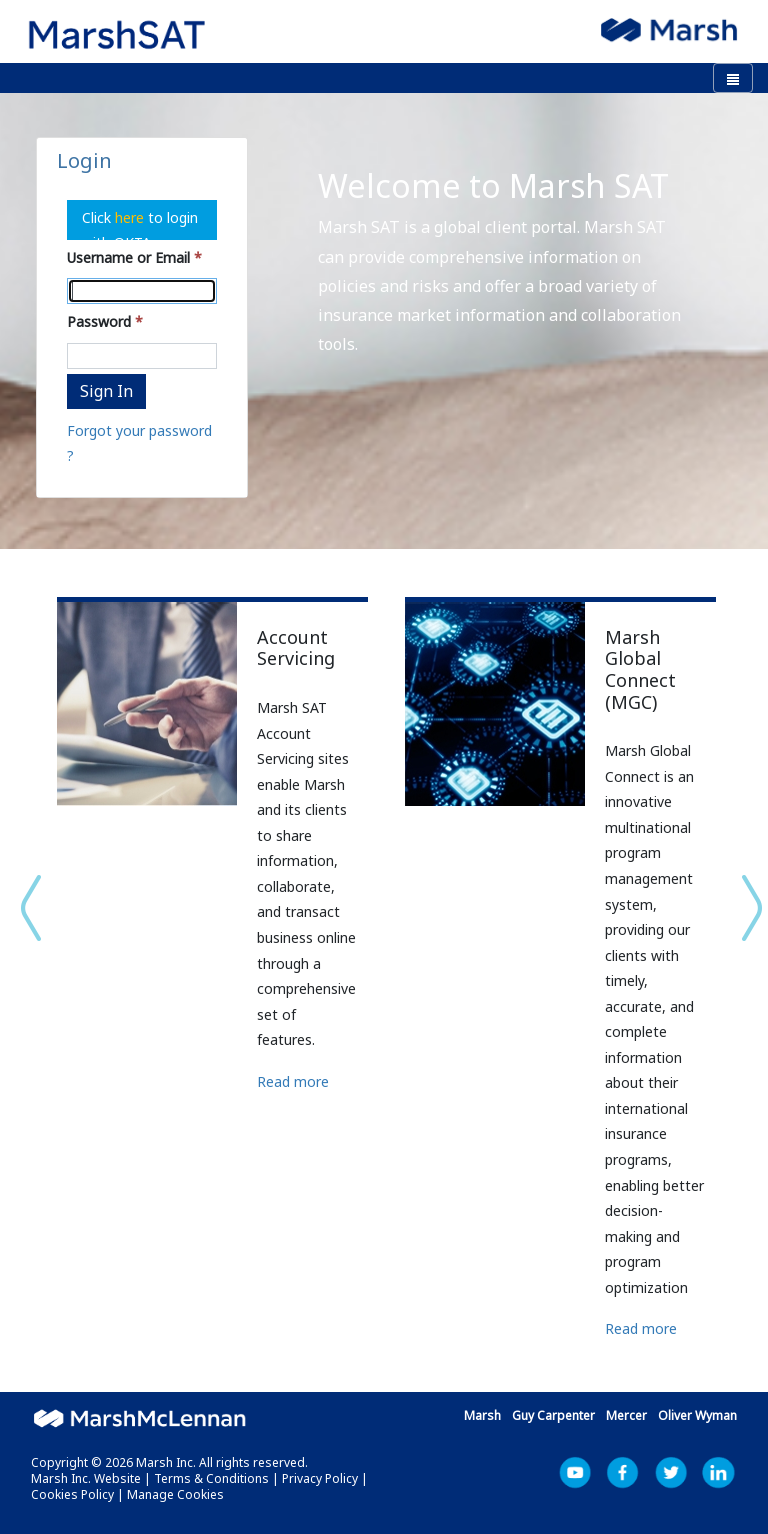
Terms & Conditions (211, 1478)
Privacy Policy (320, 1478)
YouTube (575, 1473)
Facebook (623, 1473)
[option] (210, 862)
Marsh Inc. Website (86, 1478)
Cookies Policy (72, 1494)
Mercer (626, 1415)
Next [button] (747, 908)
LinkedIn (719, 1473)
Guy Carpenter (553, 1415)
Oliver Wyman (697, 1415)
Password (99, 321)
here (131, 217)
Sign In (106, 391)
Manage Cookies (175, 1494)
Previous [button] (21, 908)
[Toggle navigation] (733, 78)
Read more (293, 1081)
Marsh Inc (671, 1473)
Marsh (482, 1415)
